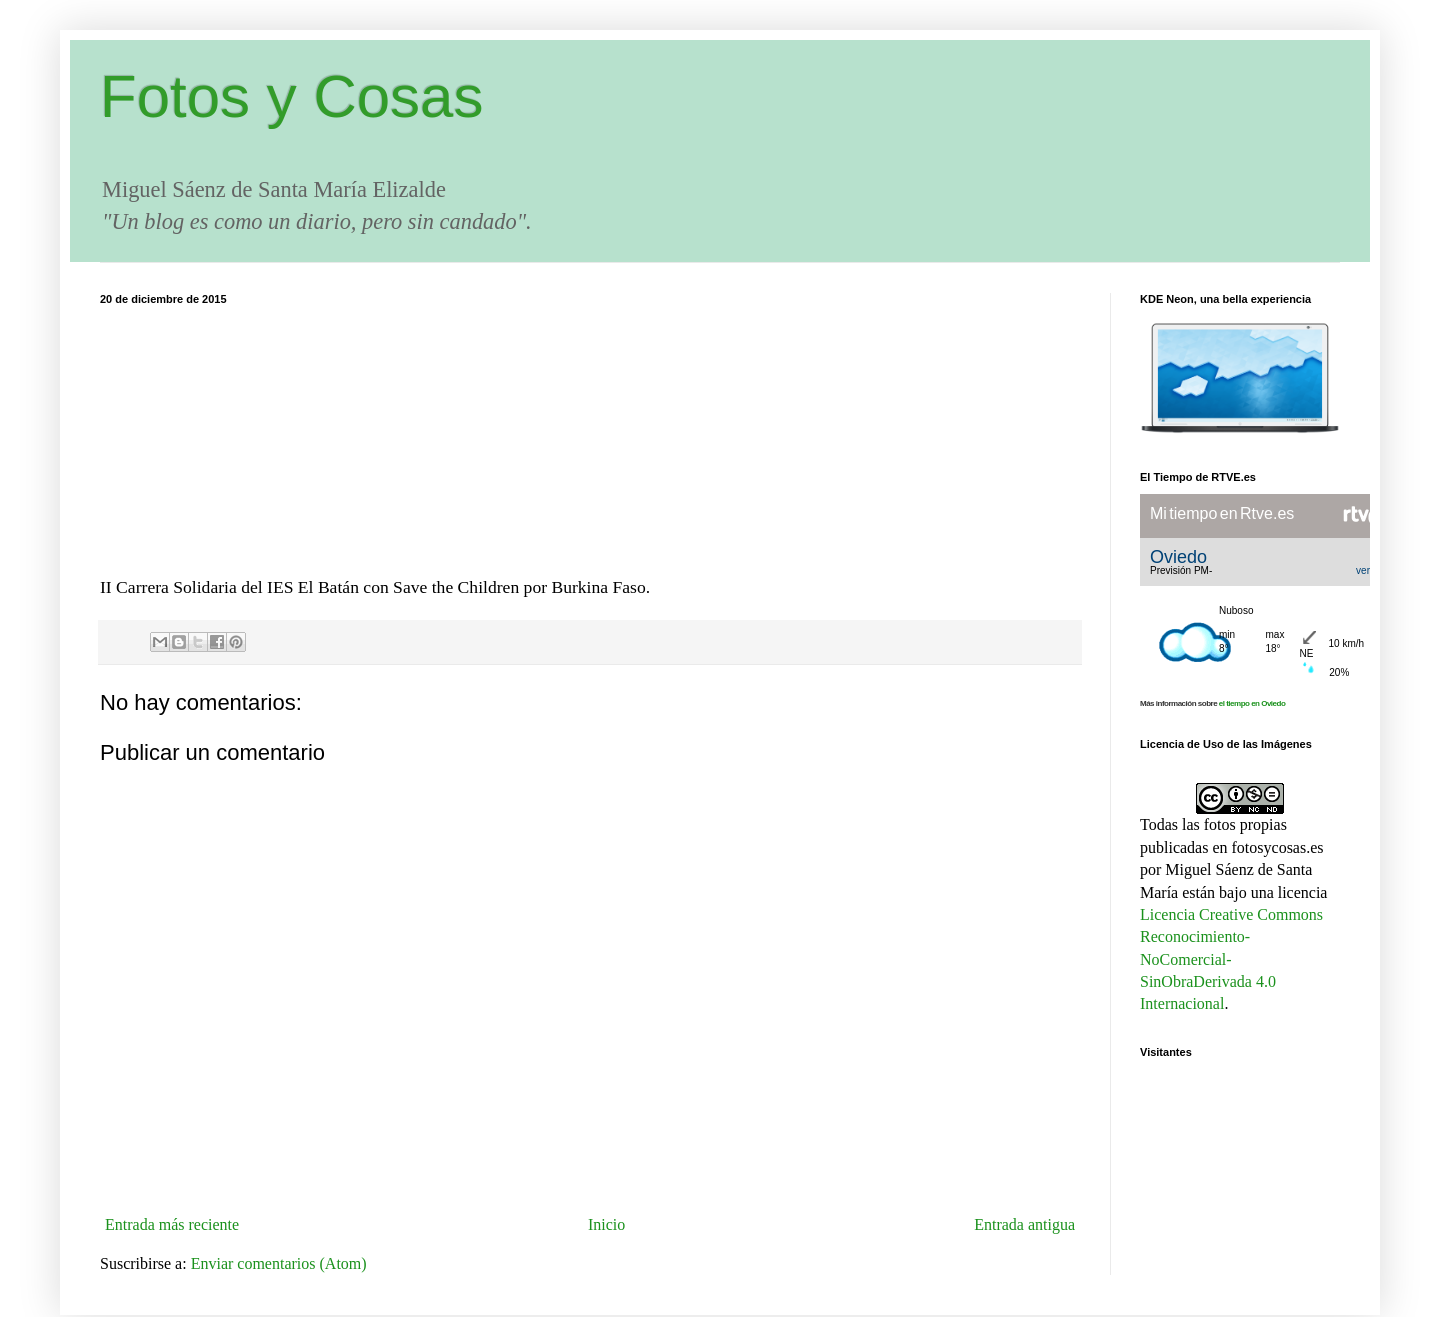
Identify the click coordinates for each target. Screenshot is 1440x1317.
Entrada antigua (1024, 1224)
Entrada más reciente (172, 1224)
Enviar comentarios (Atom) (279, 1263)
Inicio (606, 1224)
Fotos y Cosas (291, 96)
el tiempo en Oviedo (1252, 703)
